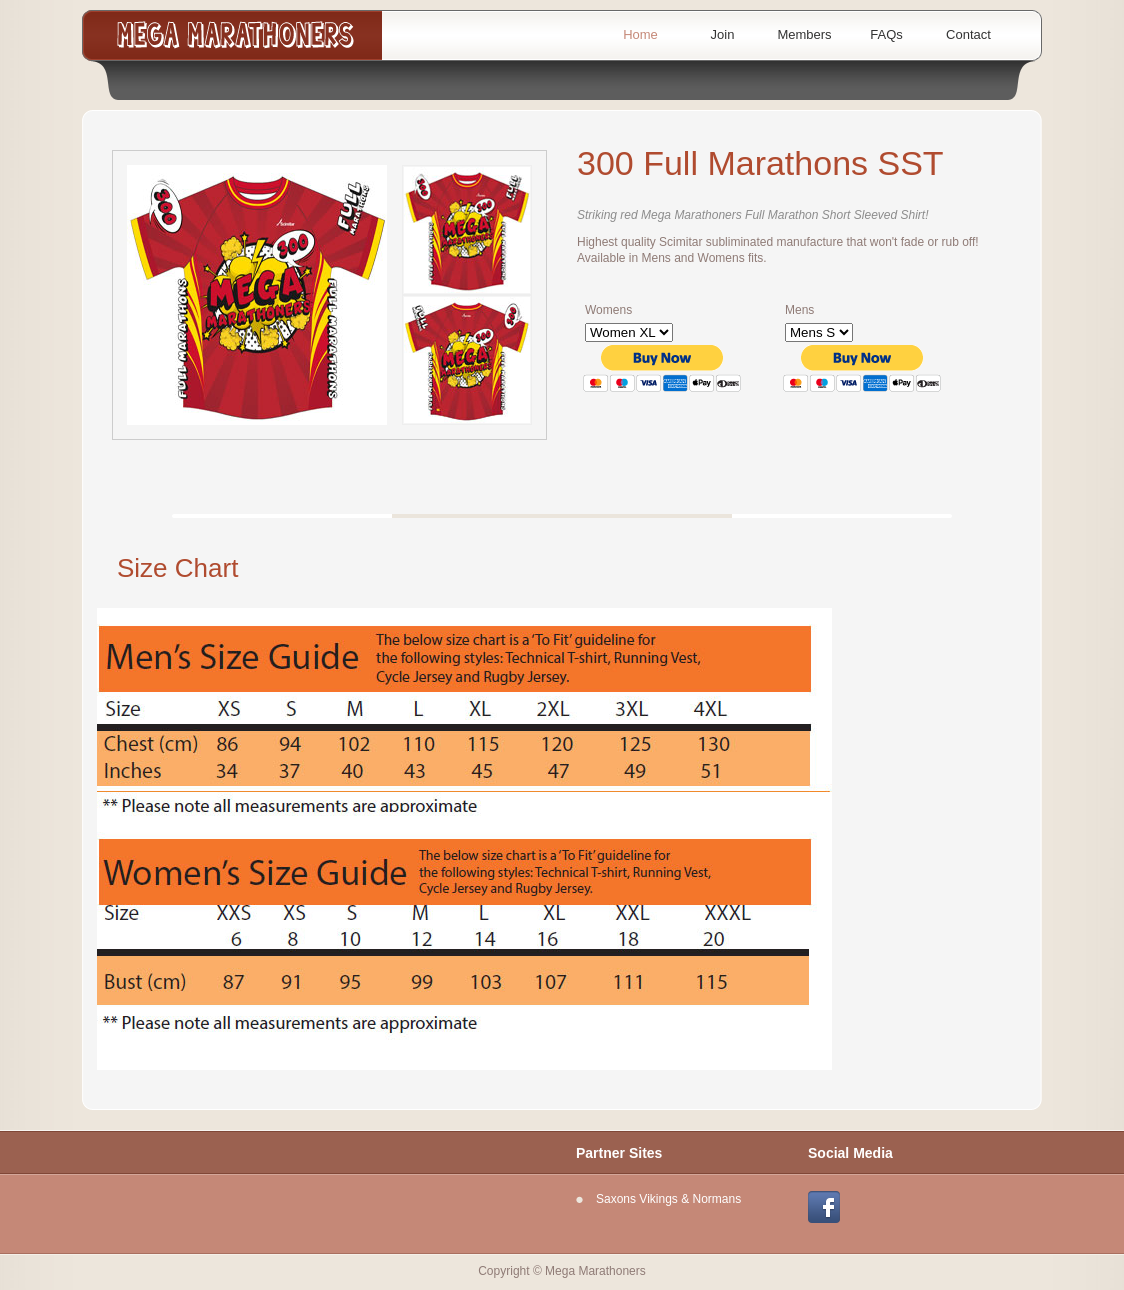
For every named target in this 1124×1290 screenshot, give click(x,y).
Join (723, 34)
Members (804, 34)
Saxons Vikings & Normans (668, 1199)
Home (640, 34)
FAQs (886, 34)
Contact (968, 34)
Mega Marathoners (237, 35)
